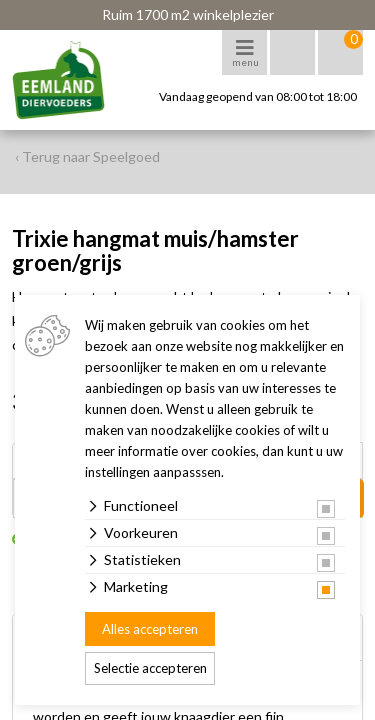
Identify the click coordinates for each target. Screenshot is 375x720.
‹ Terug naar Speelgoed (87, 156)
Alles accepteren (150, 629)
